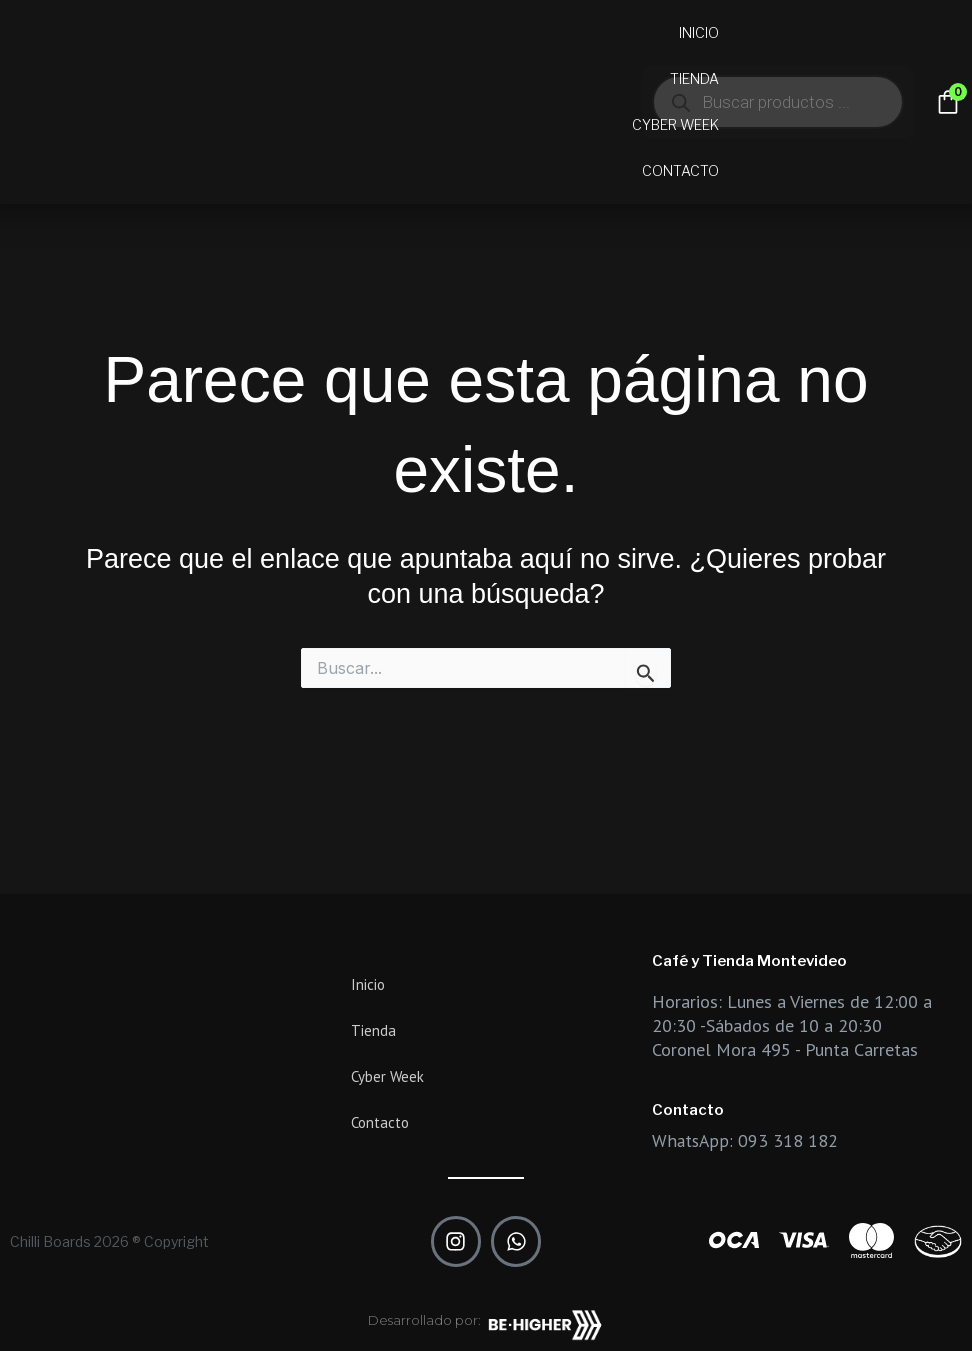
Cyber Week (675, 124)
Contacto (680, 170)
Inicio (699, 32)
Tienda (694, 78)
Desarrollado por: (424, 1320)
